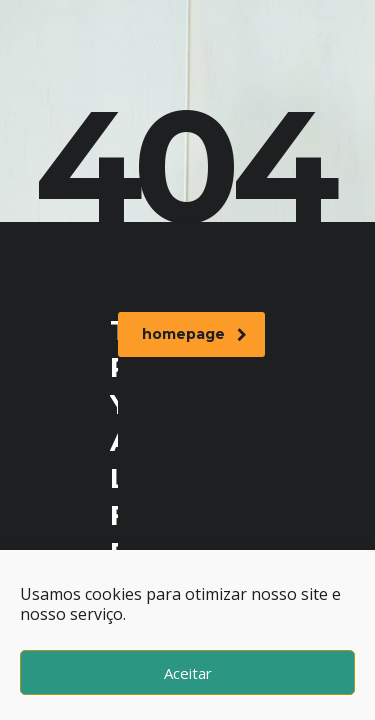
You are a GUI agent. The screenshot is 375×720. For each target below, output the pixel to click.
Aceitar (188, 673)
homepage (194, 334)
